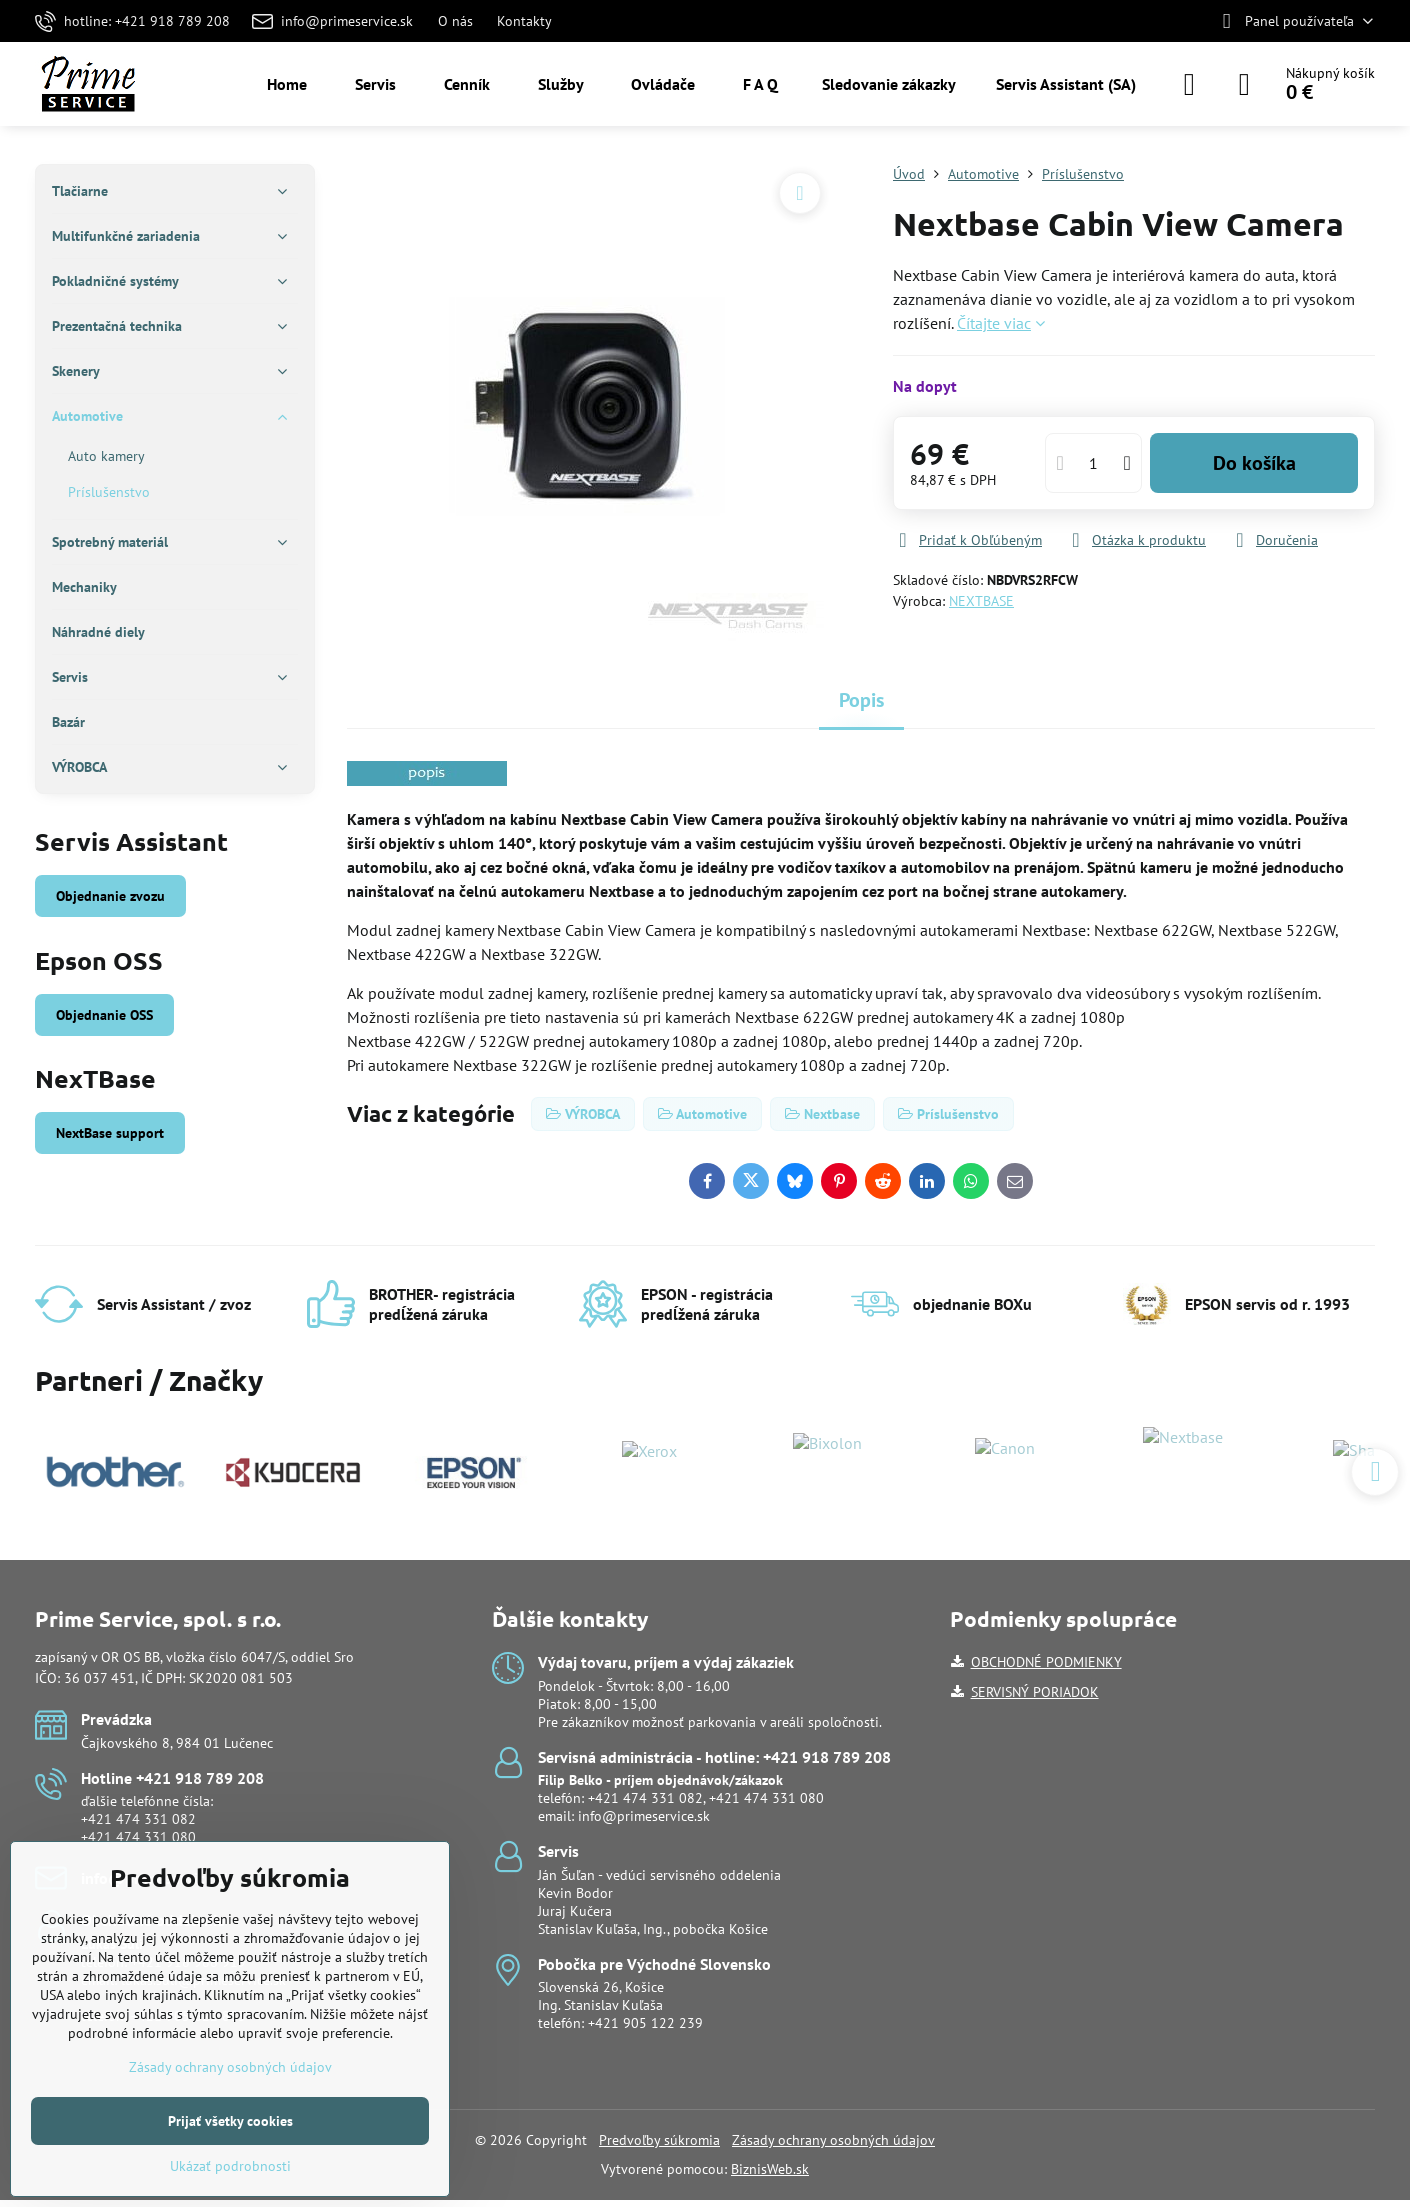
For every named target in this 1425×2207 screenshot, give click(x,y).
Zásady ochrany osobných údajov (833, 2140)
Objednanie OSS (104, 1015)
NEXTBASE (981, 601)
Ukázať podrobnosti (230, 2166)
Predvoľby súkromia (659, 2140)
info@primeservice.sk (644, 1816)
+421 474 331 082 (138, 1819)
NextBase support (110, 1133)
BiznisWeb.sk (770, 2169)
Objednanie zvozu (110, 896)
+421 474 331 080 (138, 1837)
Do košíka (1254, 463)
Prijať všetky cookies (230, 2121)
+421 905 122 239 (645, 2023)
